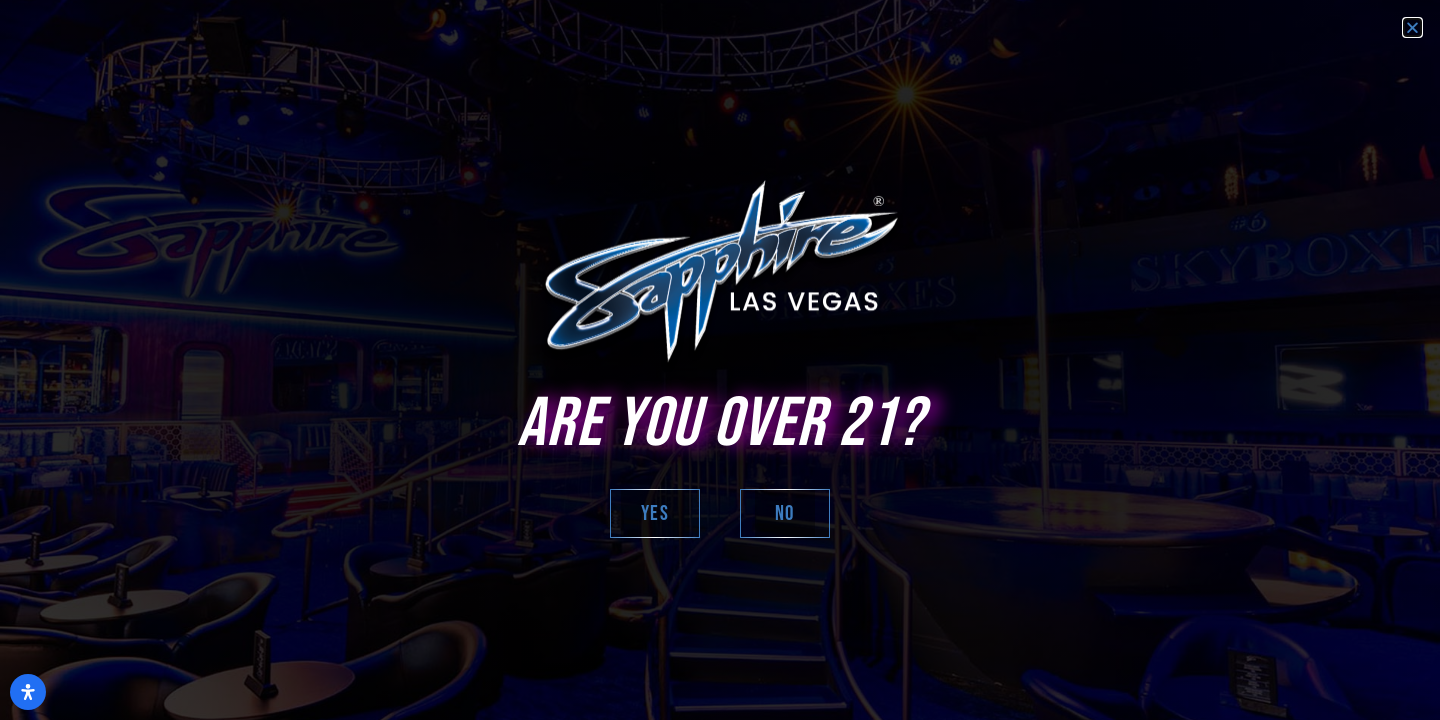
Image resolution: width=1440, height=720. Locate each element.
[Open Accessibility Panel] (28, 692)
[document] (720, 360)
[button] (1412, 27)
